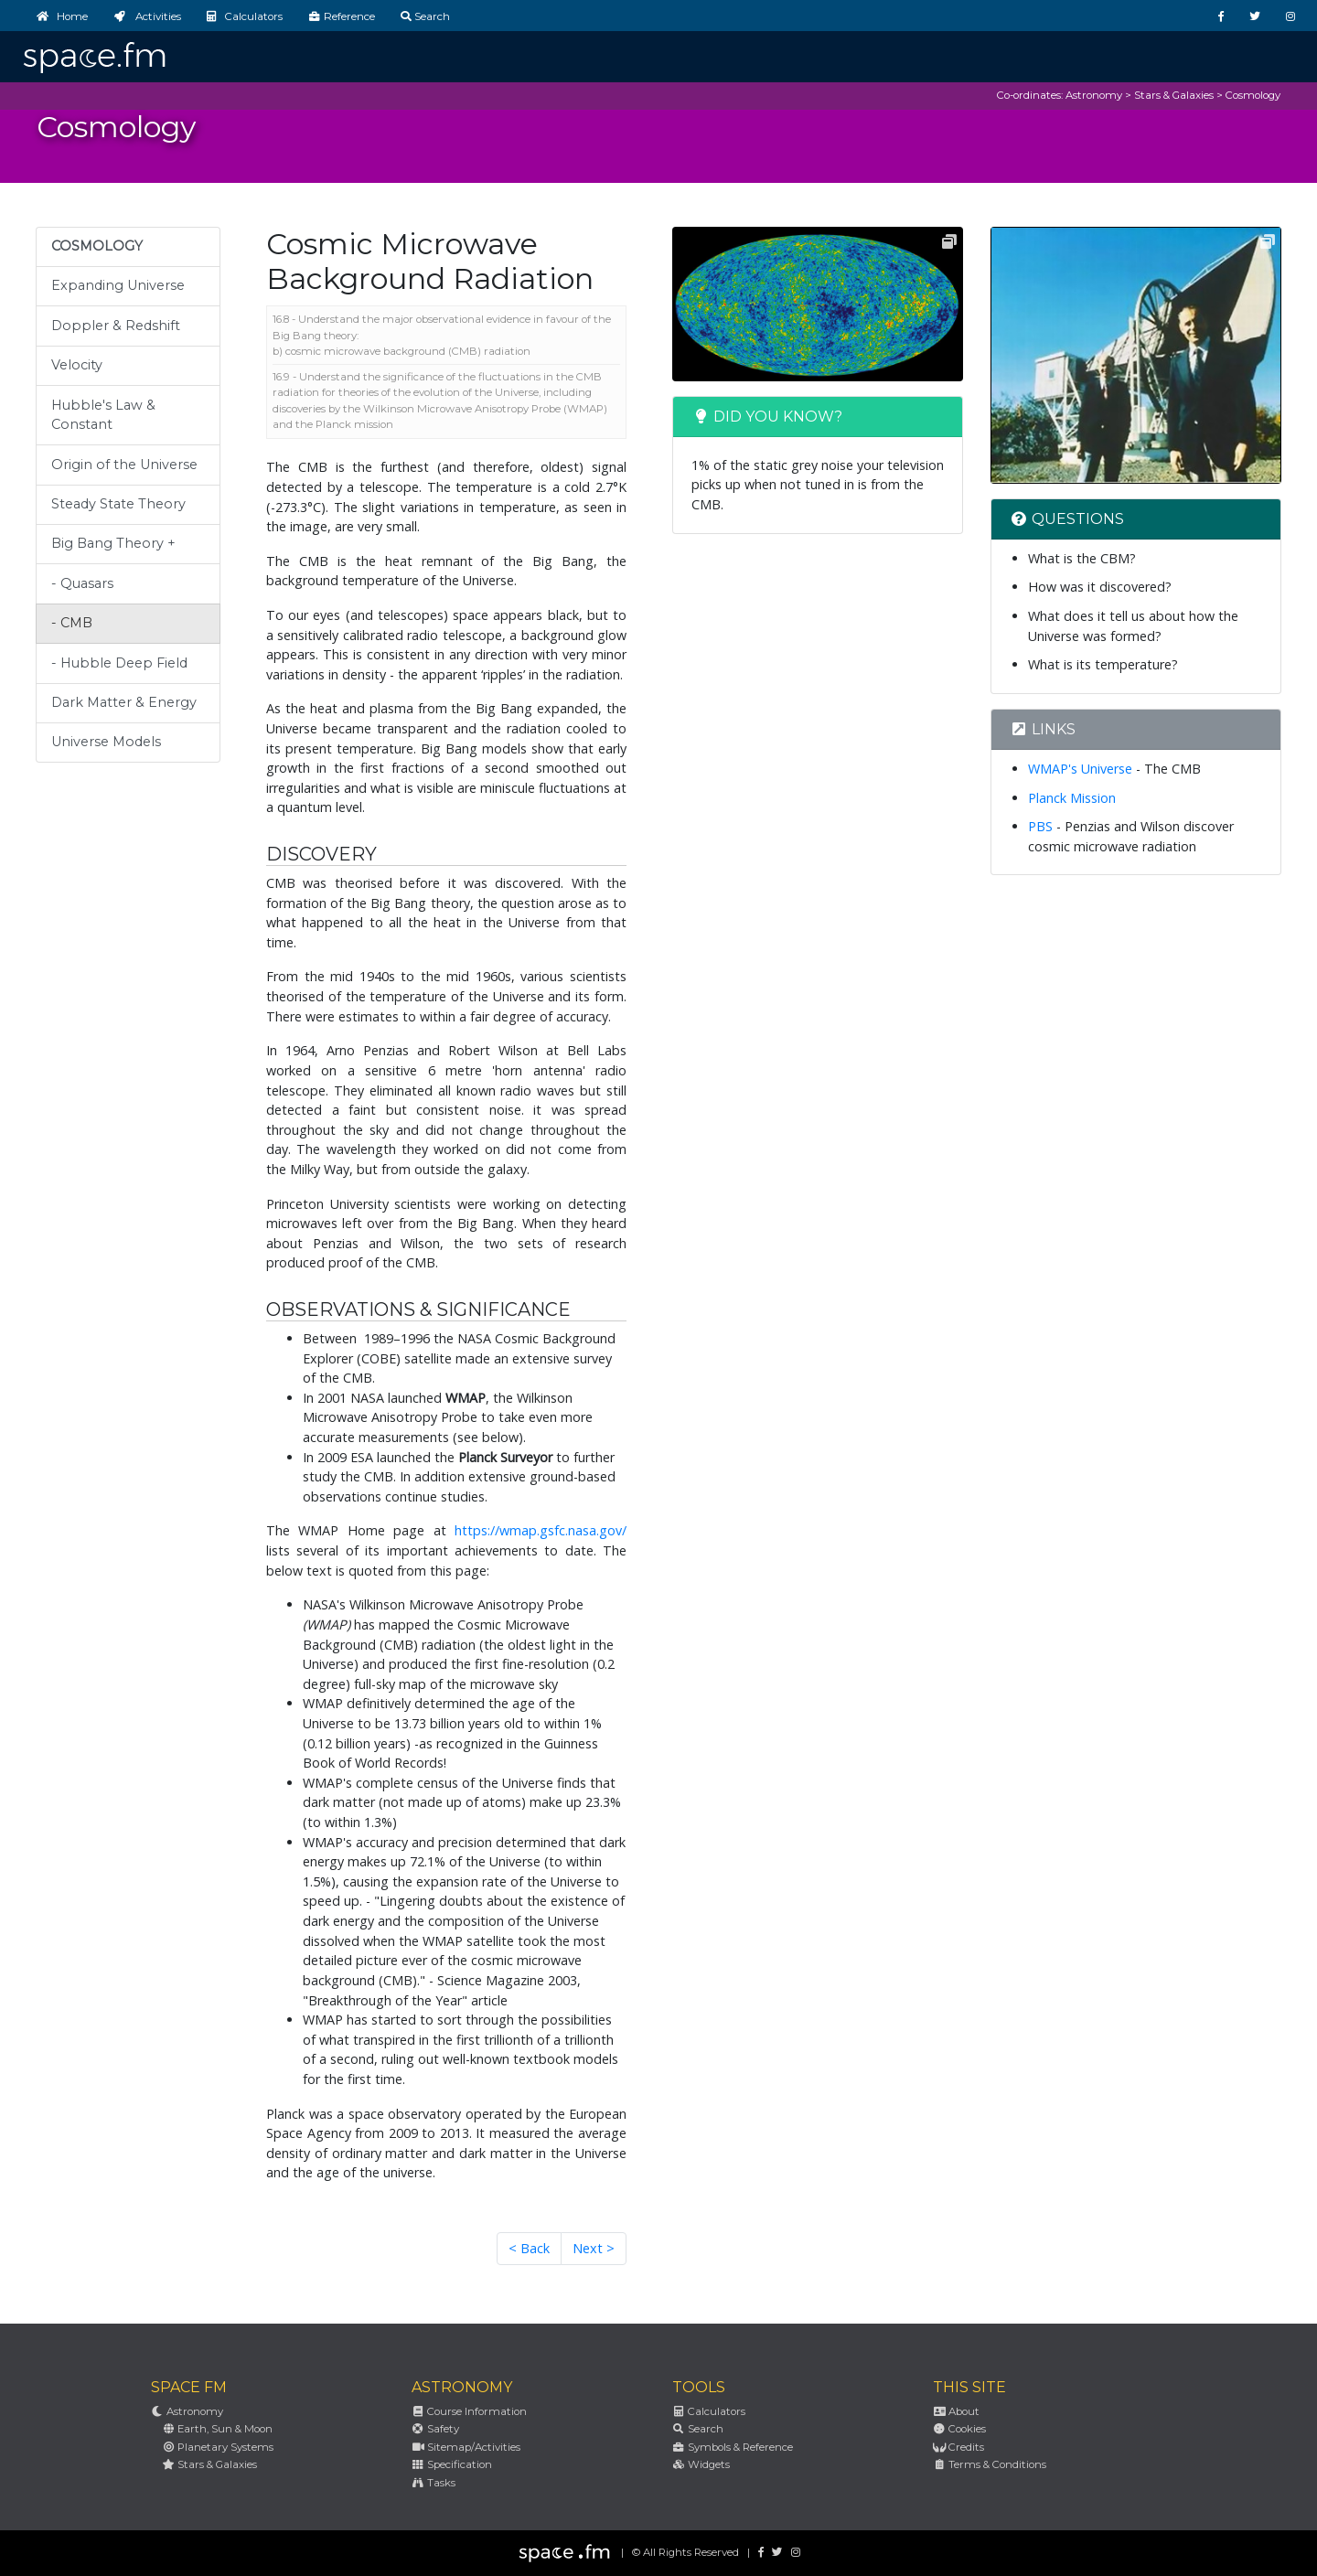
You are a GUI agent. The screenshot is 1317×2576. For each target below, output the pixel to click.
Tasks (433, 2482)
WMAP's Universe (1080, 768)
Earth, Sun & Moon (217, 2428)
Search (697, 2428)
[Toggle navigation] (1288, 52)
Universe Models (106, 741)
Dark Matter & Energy (124, 702)
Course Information (469, 2411)
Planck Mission (1072, 798)
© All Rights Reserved (685, 2552)
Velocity (76, 365)
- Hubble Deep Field (119, 663)
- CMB (71, 623)
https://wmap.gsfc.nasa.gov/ (540, 1530)
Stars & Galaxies (1174, 95)
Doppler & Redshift (115, 325)
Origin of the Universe (124, 464)
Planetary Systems (217, 2447)
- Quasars (82, 583)
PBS (1040, 826)
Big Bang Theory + (113, 543)
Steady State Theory (118, 504)
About (956, 2411)
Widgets (701, 2464)
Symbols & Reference (732, 2447)
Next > (594, 2248)
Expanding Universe (118, 285)
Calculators (708, 2411)
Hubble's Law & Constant (103, 415)
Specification (452, 2464)
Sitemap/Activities (466, 2447)
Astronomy (1093, 95)
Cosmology (1253, 95)
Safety (435, 2428)
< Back (529, 2248)
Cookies (959, 2428)
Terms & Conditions (989, 2464)
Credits (958, 2447)
